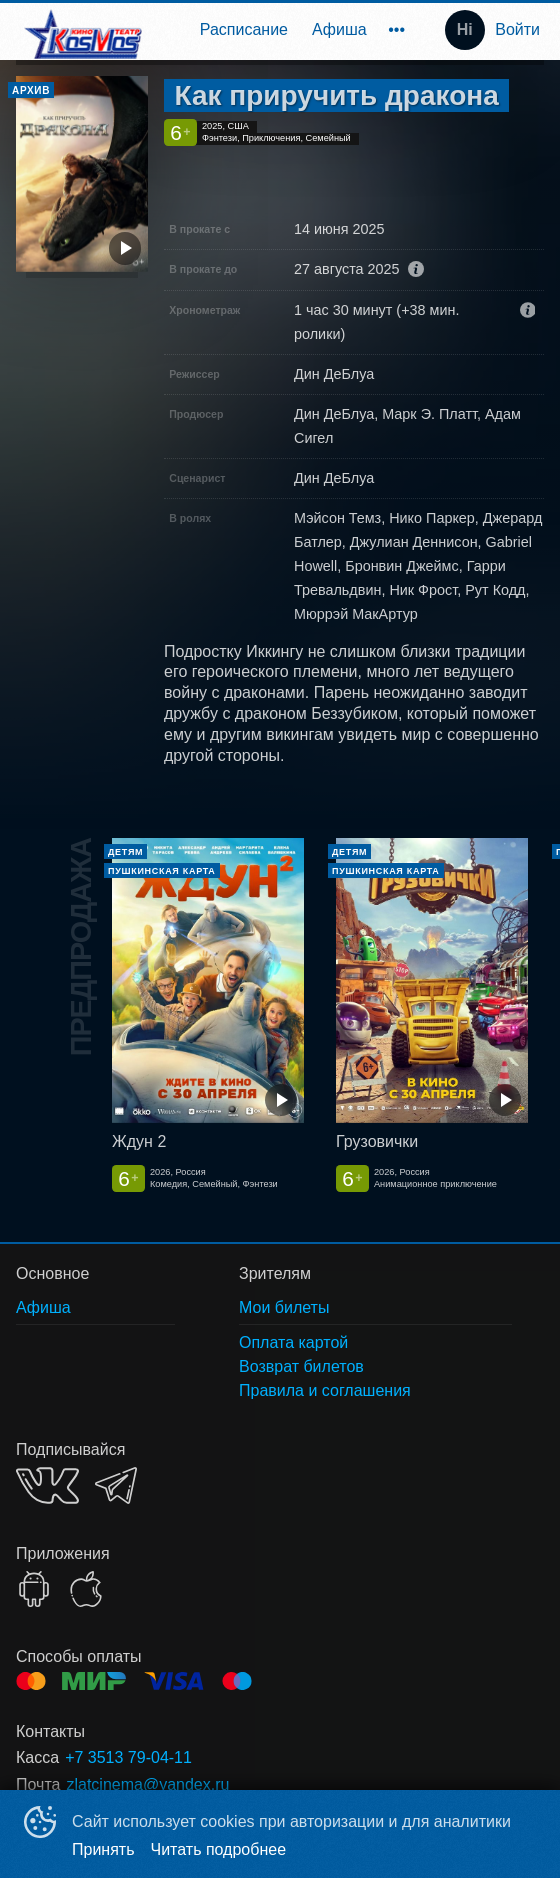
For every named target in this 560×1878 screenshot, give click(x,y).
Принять (103, 1849)
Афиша (339, 29)
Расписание (244, 29)
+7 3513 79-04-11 (128, 1757)
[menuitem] (244, 30)
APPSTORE (86, 1589)
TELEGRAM (116, 1485)
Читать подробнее (219, 1849)
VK (47, 1485)
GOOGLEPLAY (34, 1589)
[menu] (286, 30)
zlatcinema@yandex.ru (147, 1784)
